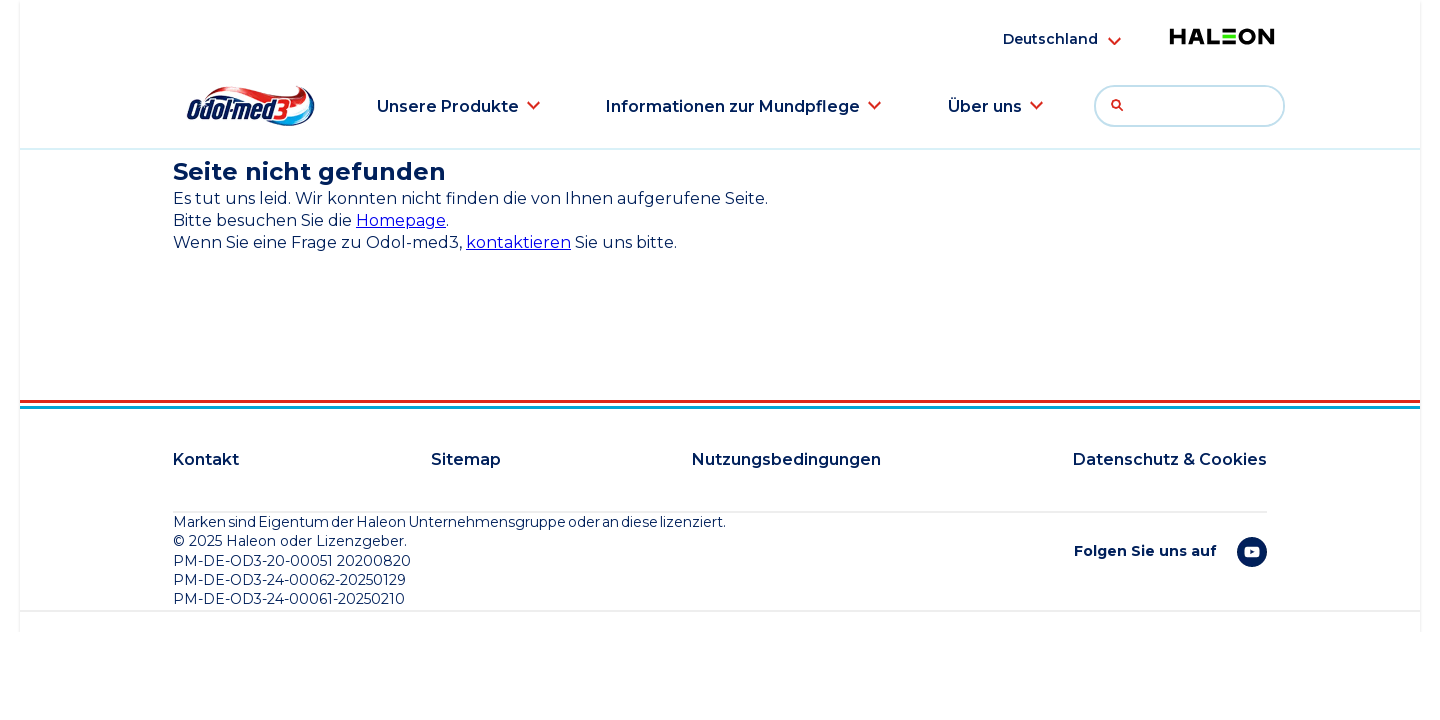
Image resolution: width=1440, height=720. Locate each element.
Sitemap (466, 459)
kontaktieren (518, 242)
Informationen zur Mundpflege (733, 106)
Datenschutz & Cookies (1170, 459)
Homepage (401, 220)
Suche (1122, 106)
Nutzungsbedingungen (786, 459)
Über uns (985, 106)
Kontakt (206, 459)
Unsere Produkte (448, 106)
